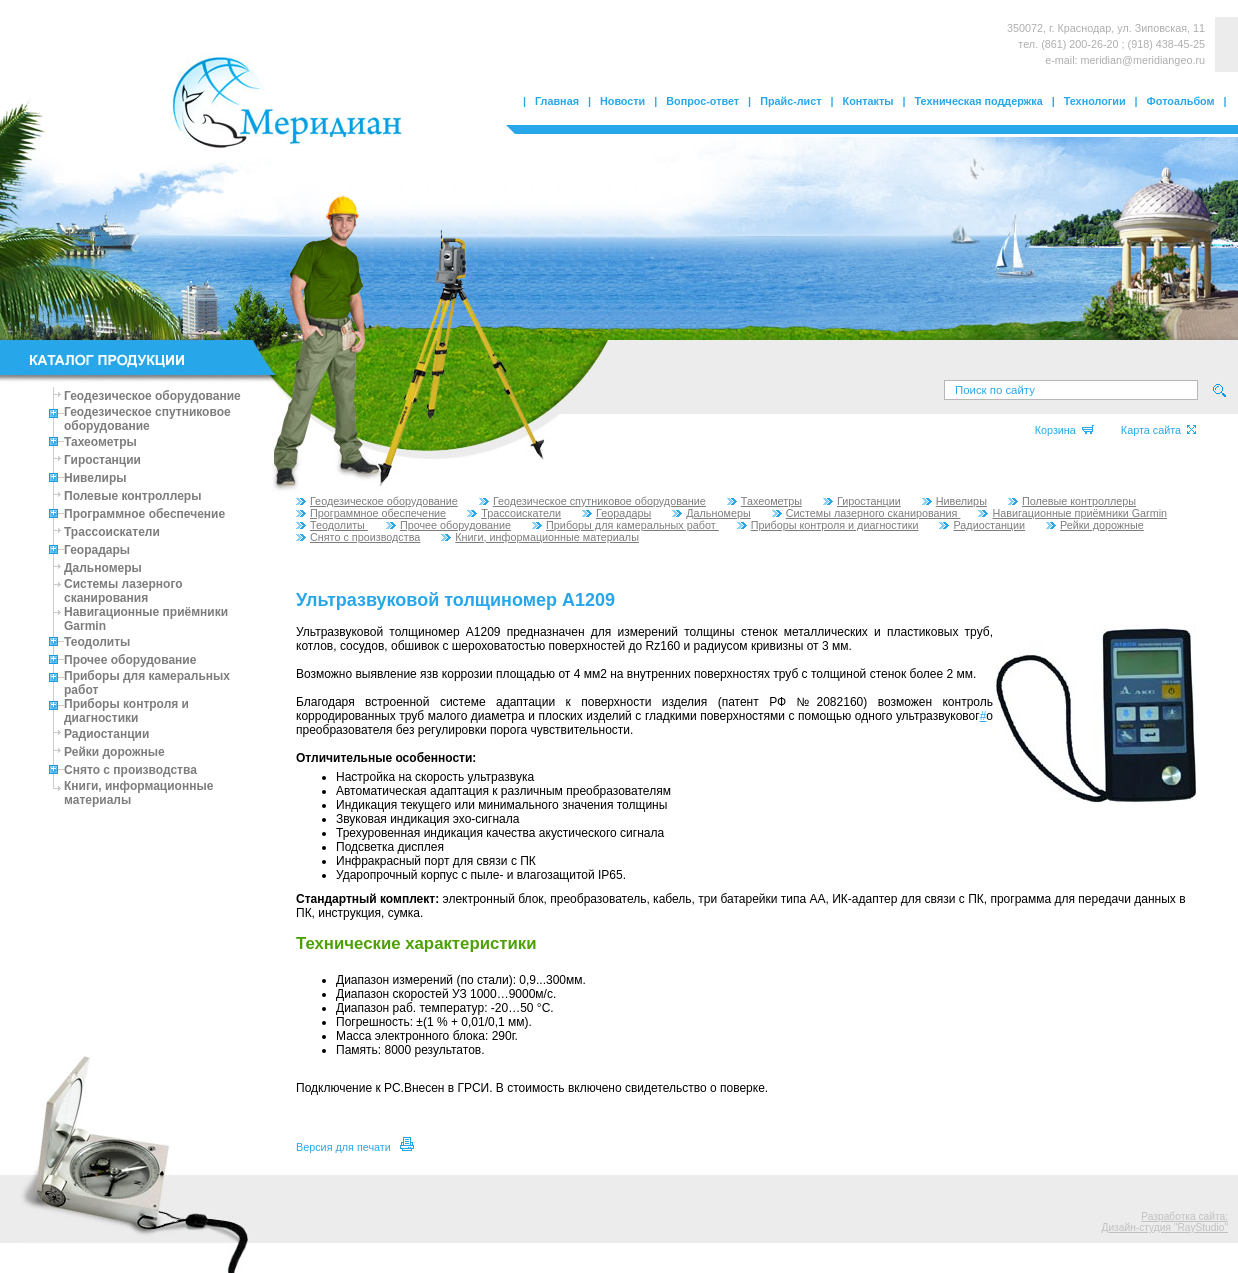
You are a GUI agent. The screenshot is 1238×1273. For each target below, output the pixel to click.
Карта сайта (1158, 430)
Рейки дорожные (114, 752)
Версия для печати (355, 1147)
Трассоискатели (112, 532)
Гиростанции (102, 460)
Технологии (1095, 101)
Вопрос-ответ (702, 101)
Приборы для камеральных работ (625, 525)
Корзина (1064, 430)
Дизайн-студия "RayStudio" (1165, 1227)
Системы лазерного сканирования (123, 591)
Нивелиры (95, 478)
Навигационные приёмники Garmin (1072, 513)
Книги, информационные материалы (540, 537)
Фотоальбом (1181, 101)
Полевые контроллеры (132, 496)
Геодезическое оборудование (152, 396)
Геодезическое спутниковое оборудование (147, 419)
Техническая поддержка (979, 101)
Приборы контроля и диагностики (126, 711)
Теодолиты (97, 642)
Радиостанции (106, 734)
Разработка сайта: (1184, 1216)
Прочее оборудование (130, 660)
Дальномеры (103, 568)
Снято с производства (130, 770)
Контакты (868, 101)
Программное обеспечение (144, 514)
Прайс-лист (790, 101)
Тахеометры (100, 442)
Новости (622, 101)
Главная (557, 101)
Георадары (97, 550)
